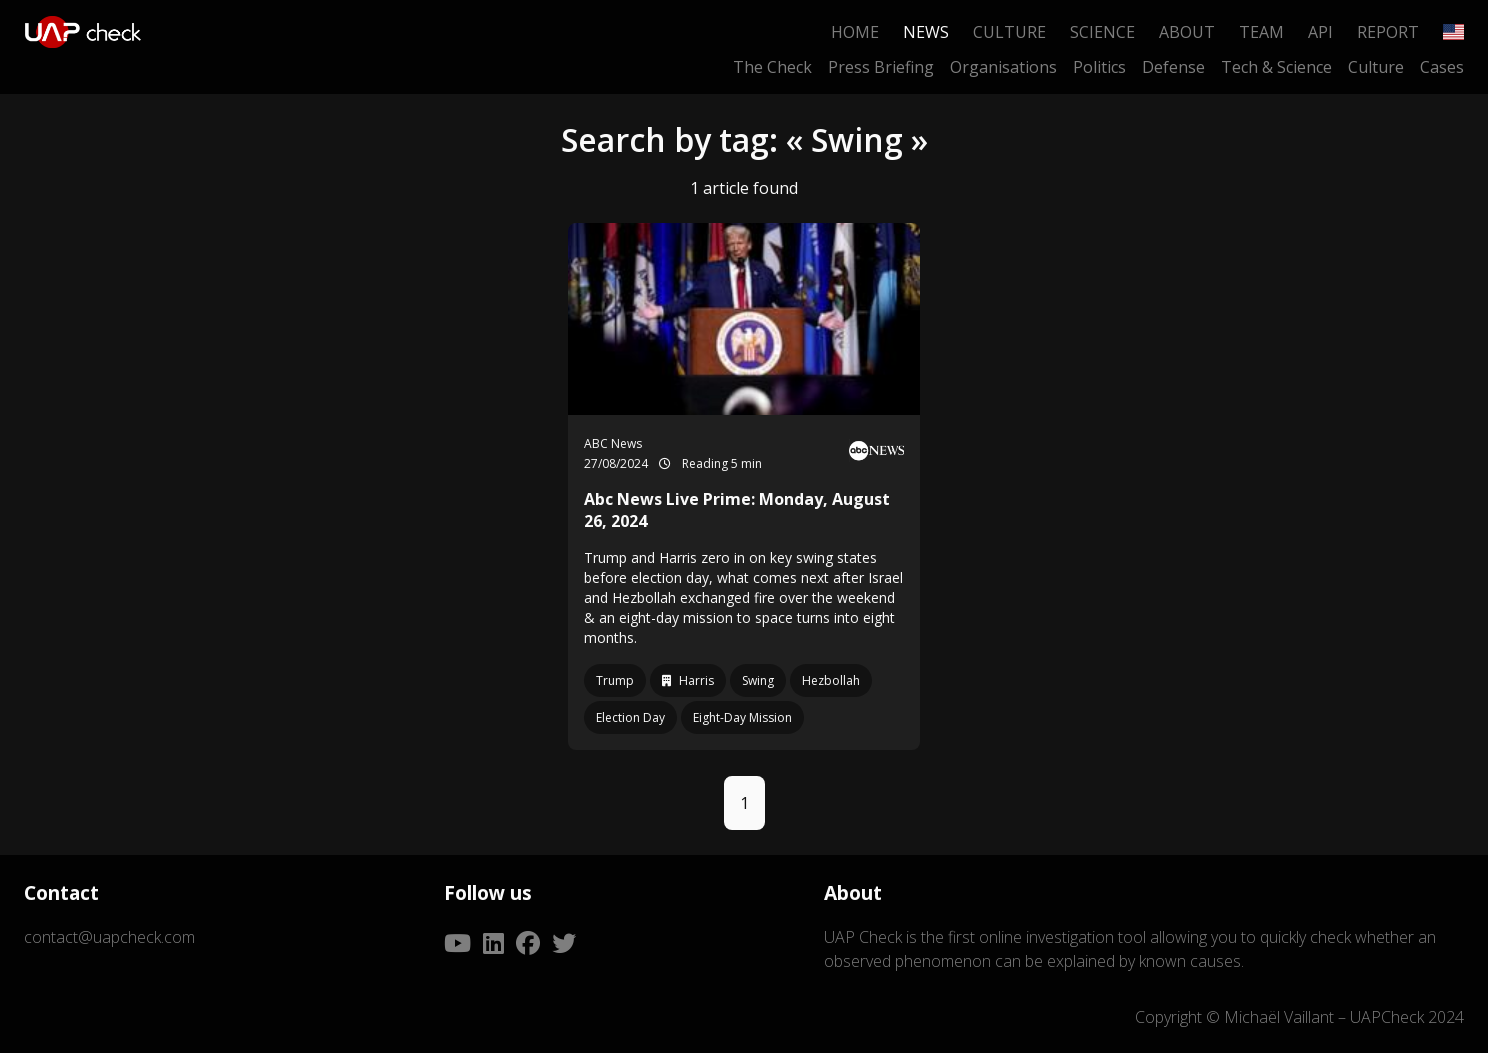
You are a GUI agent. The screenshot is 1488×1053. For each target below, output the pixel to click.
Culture (1009, 32)
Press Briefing (881, 67)
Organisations (1003, 67)
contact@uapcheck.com (109, 937)
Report (1388, 32)
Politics (1099, 67)
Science (1102, 32)
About (1187, 32)
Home (855, 32)
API (1320, 32)
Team (1261, 32)
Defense (1173, 67)
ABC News (613, 443)
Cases (1442, 67)
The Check (772, 67)
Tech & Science (1276, 67)
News (926, 32)
